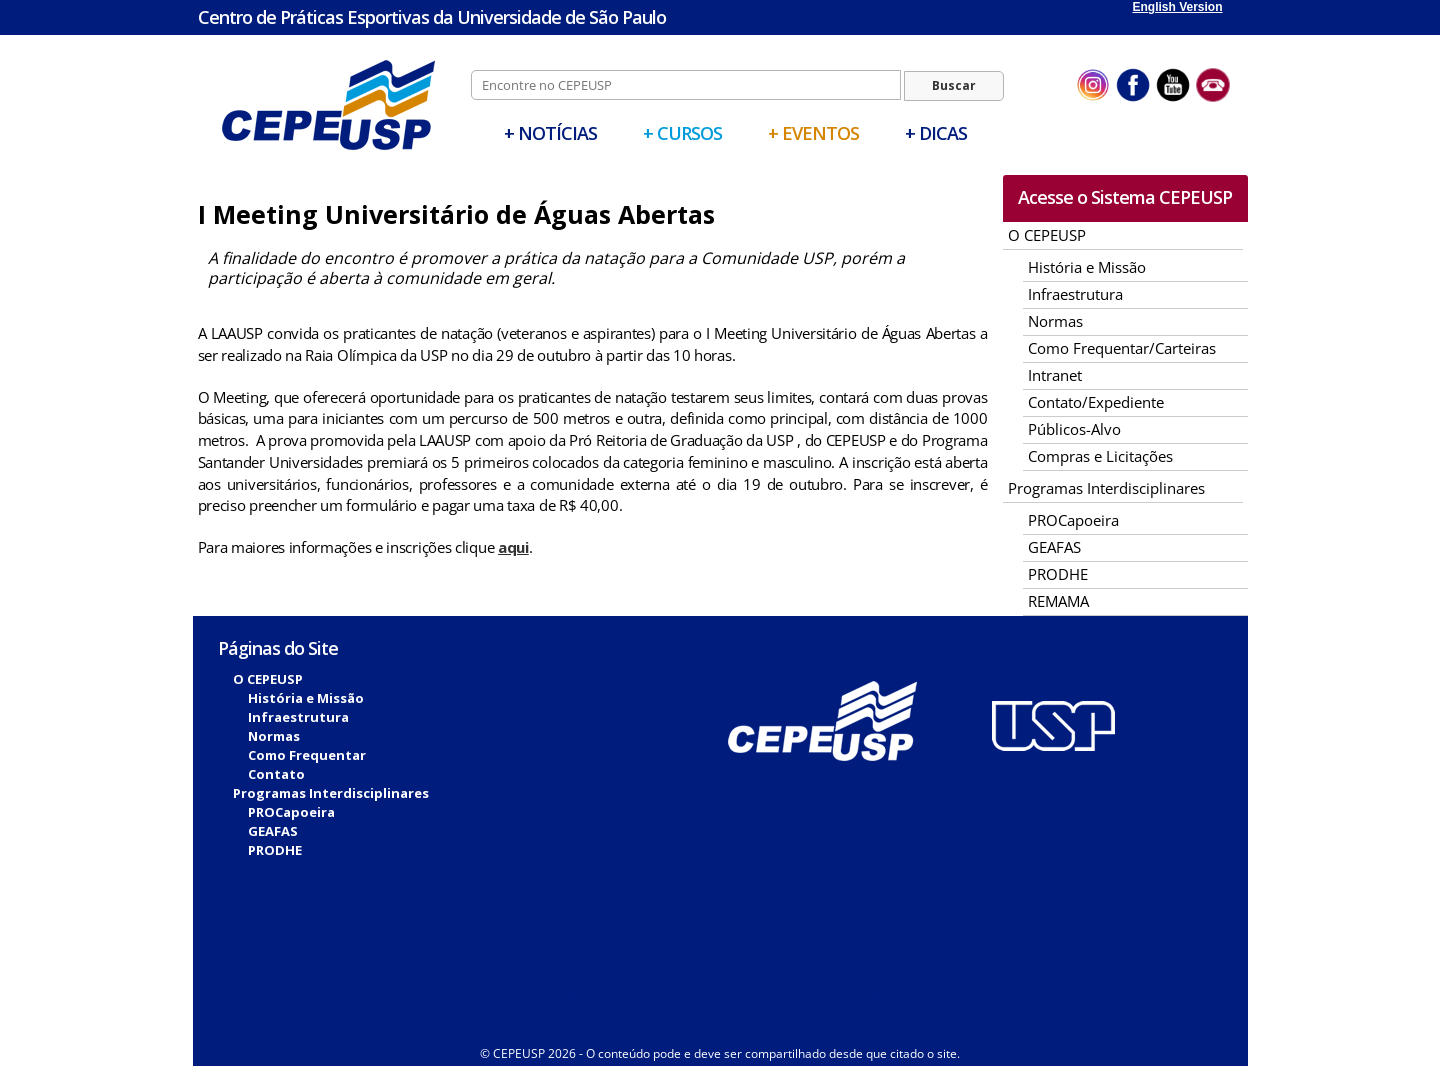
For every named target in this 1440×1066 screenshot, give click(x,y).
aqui (513, 547)
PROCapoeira (1073, 520)
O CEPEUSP (1047, 235)
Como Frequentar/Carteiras (1122, 348)
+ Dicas (936, 133)
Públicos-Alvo (1074, 429)
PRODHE (1058, 574)
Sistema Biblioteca (775, 995)
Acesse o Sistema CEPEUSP (1125, 197)
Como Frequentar (307, 755)
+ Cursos (682, 133)
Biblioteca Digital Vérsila (629, 995)
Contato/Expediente (1096, 402)
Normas (1055, 321)
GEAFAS (1054, 547)
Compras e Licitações (1100, 456)
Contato (276, 774)
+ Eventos (813, 133)
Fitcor (761, 1009)
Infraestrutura (1075, 294)
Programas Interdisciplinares (1106, 488)
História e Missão (1087, 267)
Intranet (1055, 375)
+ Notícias (550, 133)
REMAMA (1058, 601)
